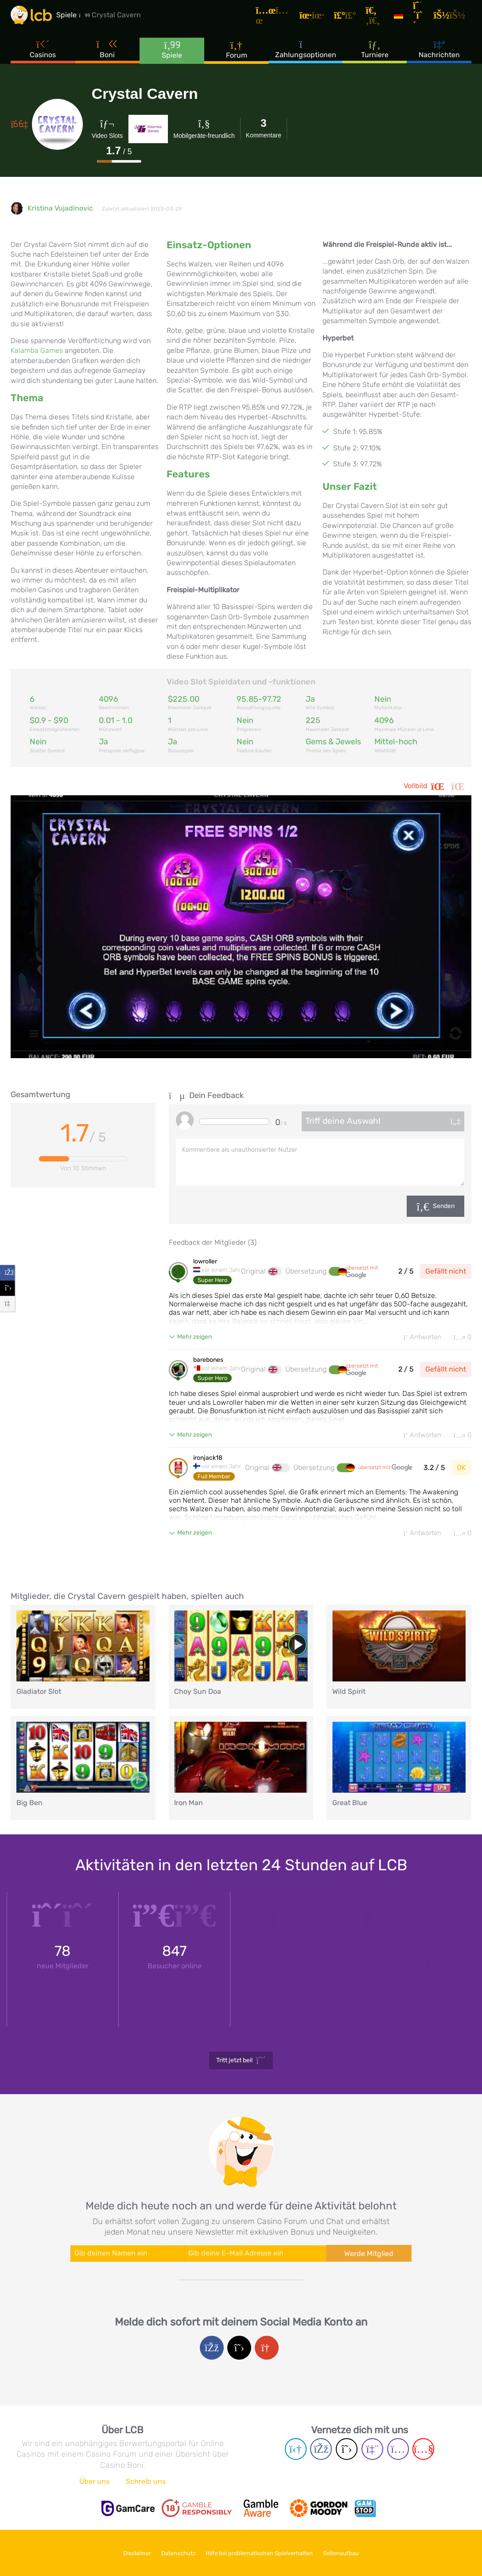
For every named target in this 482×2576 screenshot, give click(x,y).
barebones (208, 1360)
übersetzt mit (362, 1272)
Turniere (375, 57)
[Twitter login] (239, 2349)
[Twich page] (372, 2451)
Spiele (172, 57)
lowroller (205, 1262)
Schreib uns (146, 2483)
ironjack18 (207, 1459)
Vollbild (437, 786)
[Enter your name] (127, 2255)
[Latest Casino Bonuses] (37, 19)
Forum (236, 57)
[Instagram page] (398, 2451)
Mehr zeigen (194, 1337)
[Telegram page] (296, 2451)
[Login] (454, 19)
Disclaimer (128, 2553)
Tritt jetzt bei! (241, 2062)
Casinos (43, 57)
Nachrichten (439, 57)
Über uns (94, 2483)
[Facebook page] (321, 2451)
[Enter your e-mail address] (255, 2255)
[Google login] (267, 2349)
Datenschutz (175, 2553)
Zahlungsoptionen (305, 57)
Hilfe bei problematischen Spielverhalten (262, 2553)
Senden (444, 1206)
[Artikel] (284, 20)
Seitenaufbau (351, 2553)
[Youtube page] (423, 2451)
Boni (108, 57)
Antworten (417, 1337)
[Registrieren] (424, 19)
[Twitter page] (347, 2451)
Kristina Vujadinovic (60, 208)
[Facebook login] (212, 2349)
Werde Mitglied (368, 2255)
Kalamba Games (37, 350)
